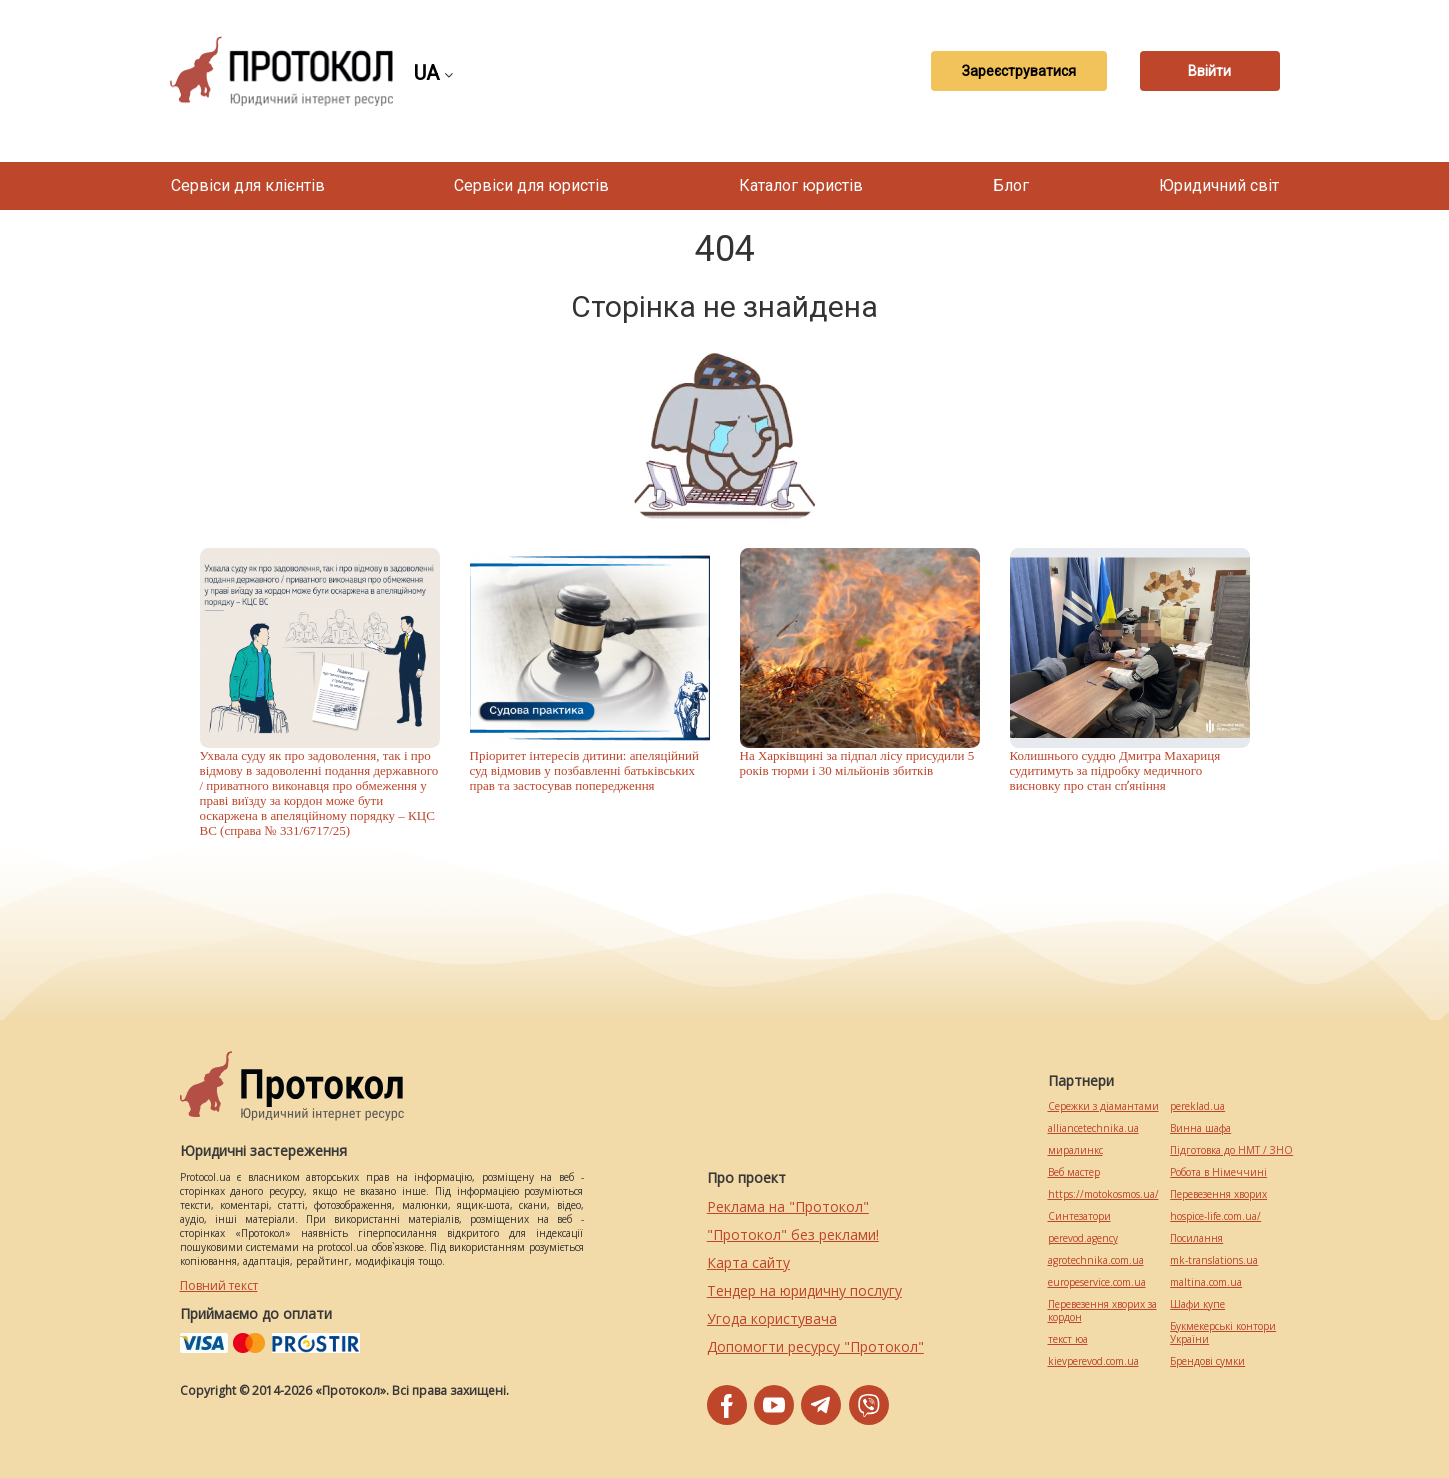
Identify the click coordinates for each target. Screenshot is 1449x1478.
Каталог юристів (801, 185)
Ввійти (1209, 71)
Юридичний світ (1219, 185)
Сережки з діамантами (1103, 1106)
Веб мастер (1074, 1172)
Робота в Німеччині (1218, 1172)
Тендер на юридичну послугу (804, 1290)
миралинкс (1075, 1150)
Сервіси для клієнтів (248, 185)
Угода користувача (772, 1318)
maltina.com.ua (1206, 1282)
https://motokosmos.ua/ (1103, 1194)
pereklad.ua (1197, 1106)
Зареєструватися (1019, 71)
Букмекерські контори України (1223, 1333)
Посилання (1196, 1238)
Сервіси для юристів (531, 185)
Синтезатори (1079, 1216)
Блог (1011, 185)
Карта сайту (748, 1262)
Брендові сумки (1207, 1361)
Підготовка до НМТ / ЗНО (1231, 1150)
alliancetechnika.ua (1093, 1128)
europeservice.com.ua (1097, 1282)
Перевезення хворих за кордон (1102, 1311)
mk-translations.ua (1214, 1260)
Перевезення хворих (1218, 1194)
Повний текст (219, 1285)
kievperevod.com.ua (1093, 1361)
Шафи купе (1197, 1304)
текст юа (1068, 1339)
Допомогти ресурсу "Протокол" (815, 1346)
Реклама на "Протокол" (788, 1206)
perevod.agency (1083, 1238)
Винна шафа (1200, 1128)
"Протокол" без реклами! (793, 1234)
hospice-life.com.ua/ (1215, 1216)
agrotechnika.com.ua (1096, 1260)
